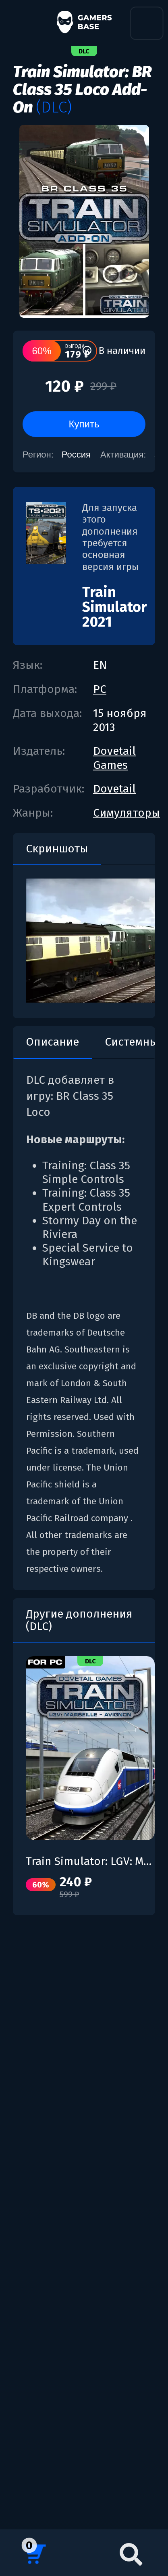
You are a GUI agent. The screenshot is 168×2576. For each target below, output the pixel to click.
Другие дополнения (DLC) (79, 1620)
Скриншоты (57, 848)
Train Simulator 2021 (114, 607)
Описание (52, 1041)
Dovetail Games (114, 758)
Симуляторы (126, 812)
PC (99, 689)
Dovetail (114, 788)
